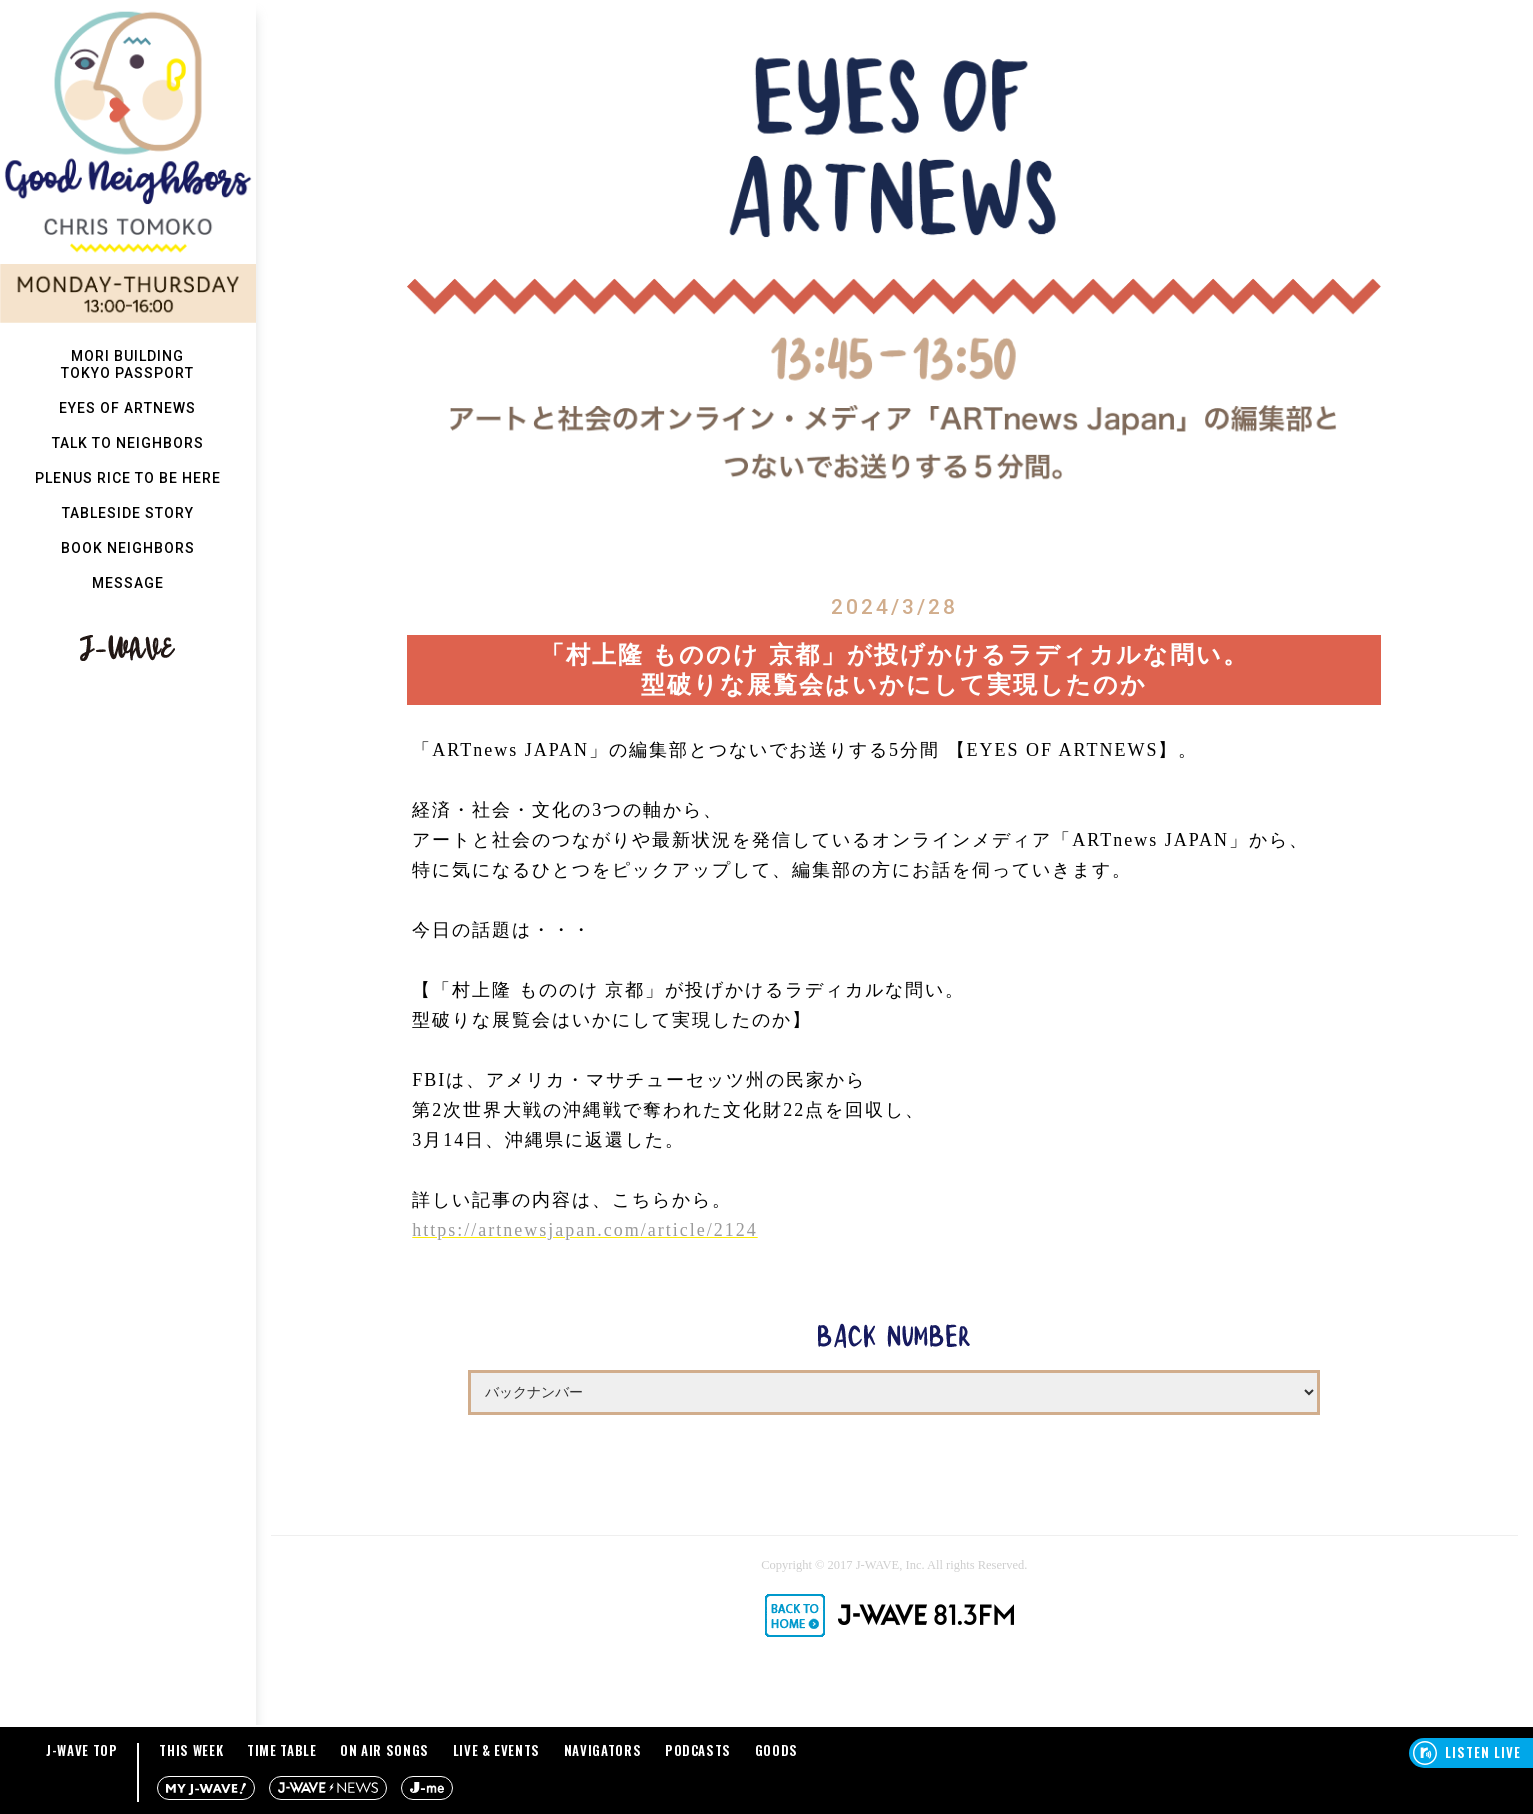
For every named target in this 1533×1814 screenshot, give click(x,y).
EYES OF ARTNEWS (127, 408)
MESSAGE (128, 583)
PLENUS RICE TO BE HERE (128, 478)
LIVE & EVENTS (496, 1750)
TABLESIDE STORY (128, 513)
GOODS (776, 1750)
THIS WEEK (191, 1750)
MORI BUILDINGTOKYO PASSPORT (127, 364)
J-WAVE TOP (82, 1750)
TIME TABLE (282, 1750)
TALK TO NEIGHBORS (128, 443)
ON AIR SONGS (384, 1750)
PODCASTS (698, 1750)
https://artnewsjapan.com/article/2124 (584, 1230)
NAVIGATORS (603, 1750)
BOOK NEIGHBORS (128, 548)
